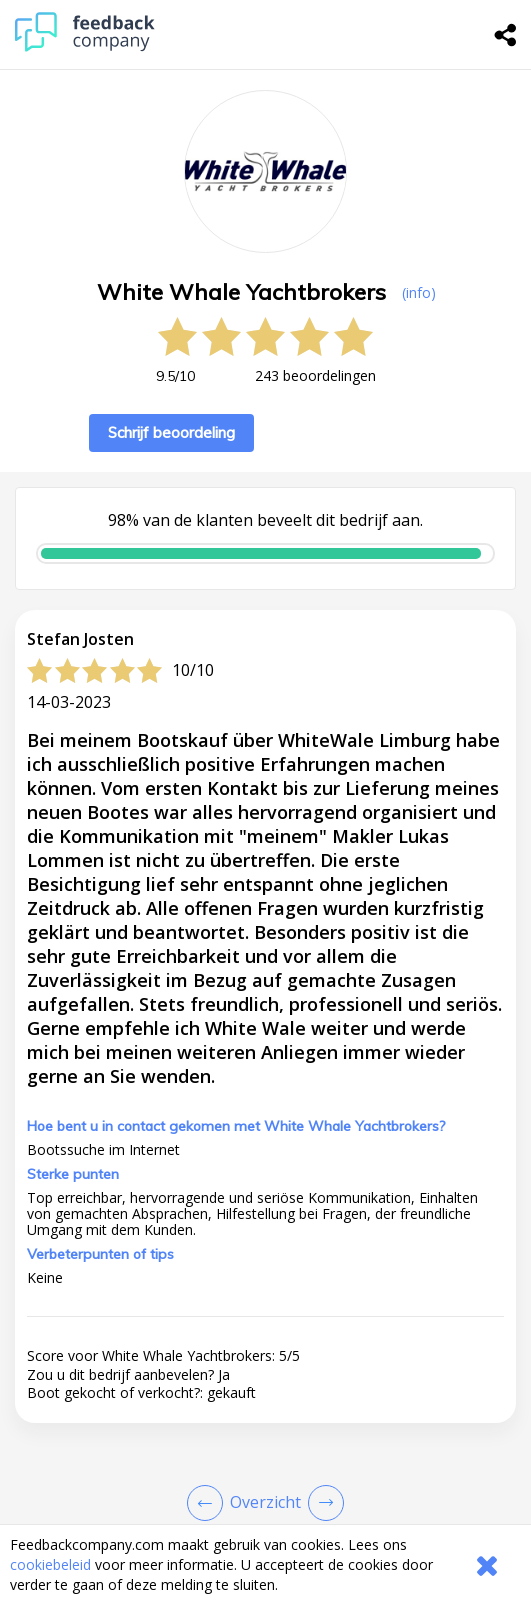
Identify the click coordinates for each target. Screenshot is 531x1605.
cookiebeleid (50, 1564)
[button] (265, 1374)
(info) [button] (419, 292)
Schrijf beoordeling (171, 432)
